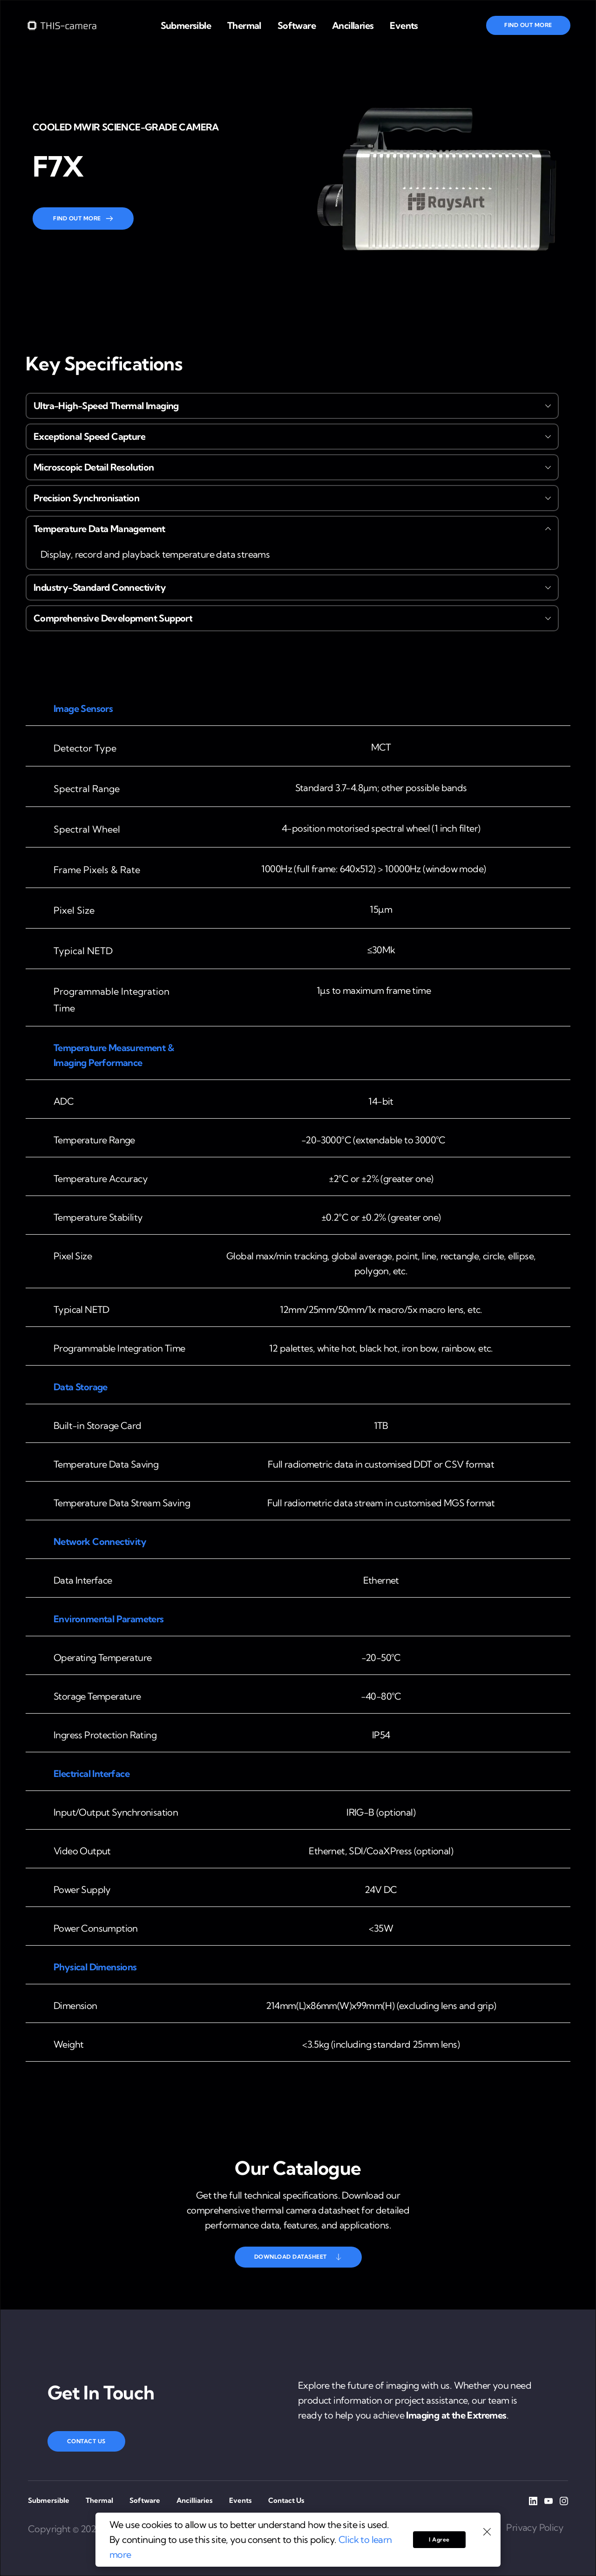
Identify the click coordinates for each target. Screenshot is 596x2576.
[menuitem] (185, 25)
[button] (292, 406)
